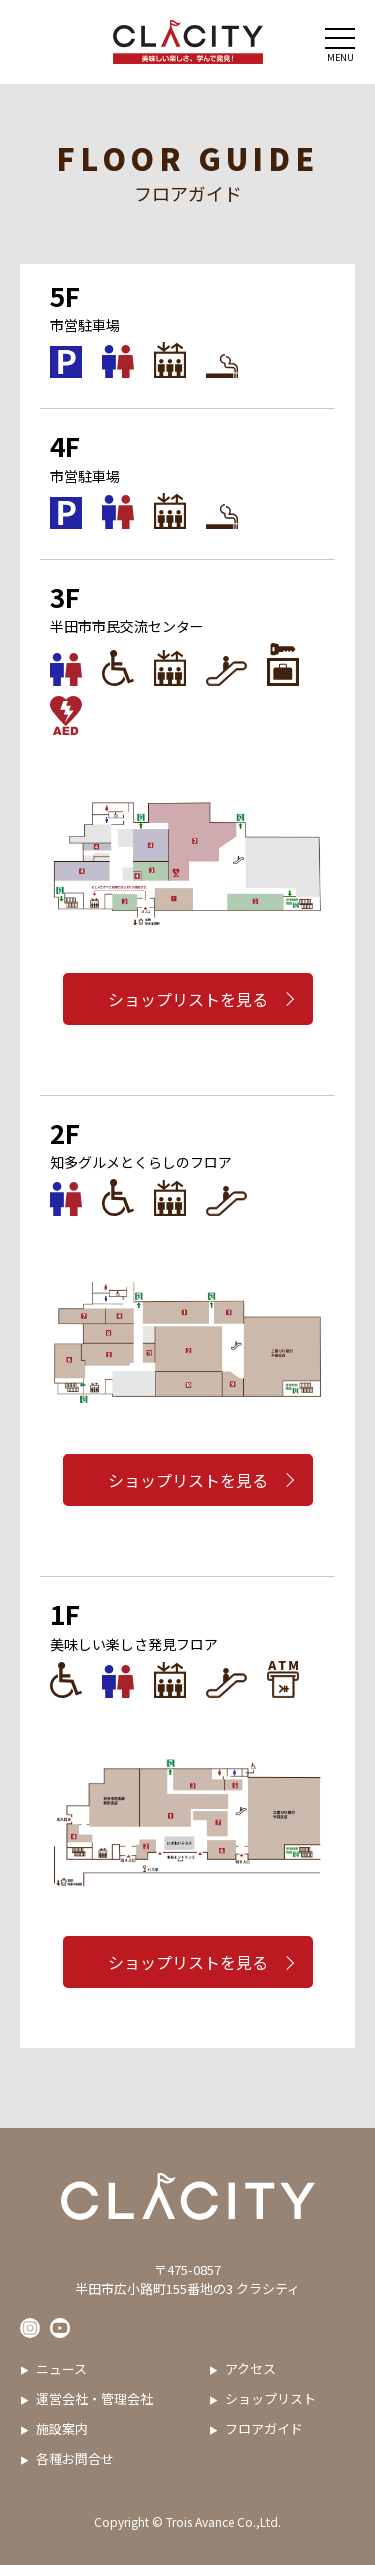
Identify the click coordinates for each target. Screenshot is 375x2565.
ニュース (61, 2368)
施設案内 (62, 2428)
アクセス (250, 2368)
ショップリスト (270, 2398)
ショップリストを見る (188, 999)
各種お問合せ (75, 2458)
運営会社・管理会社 (94, 2398)
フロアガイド (264, 2428)
